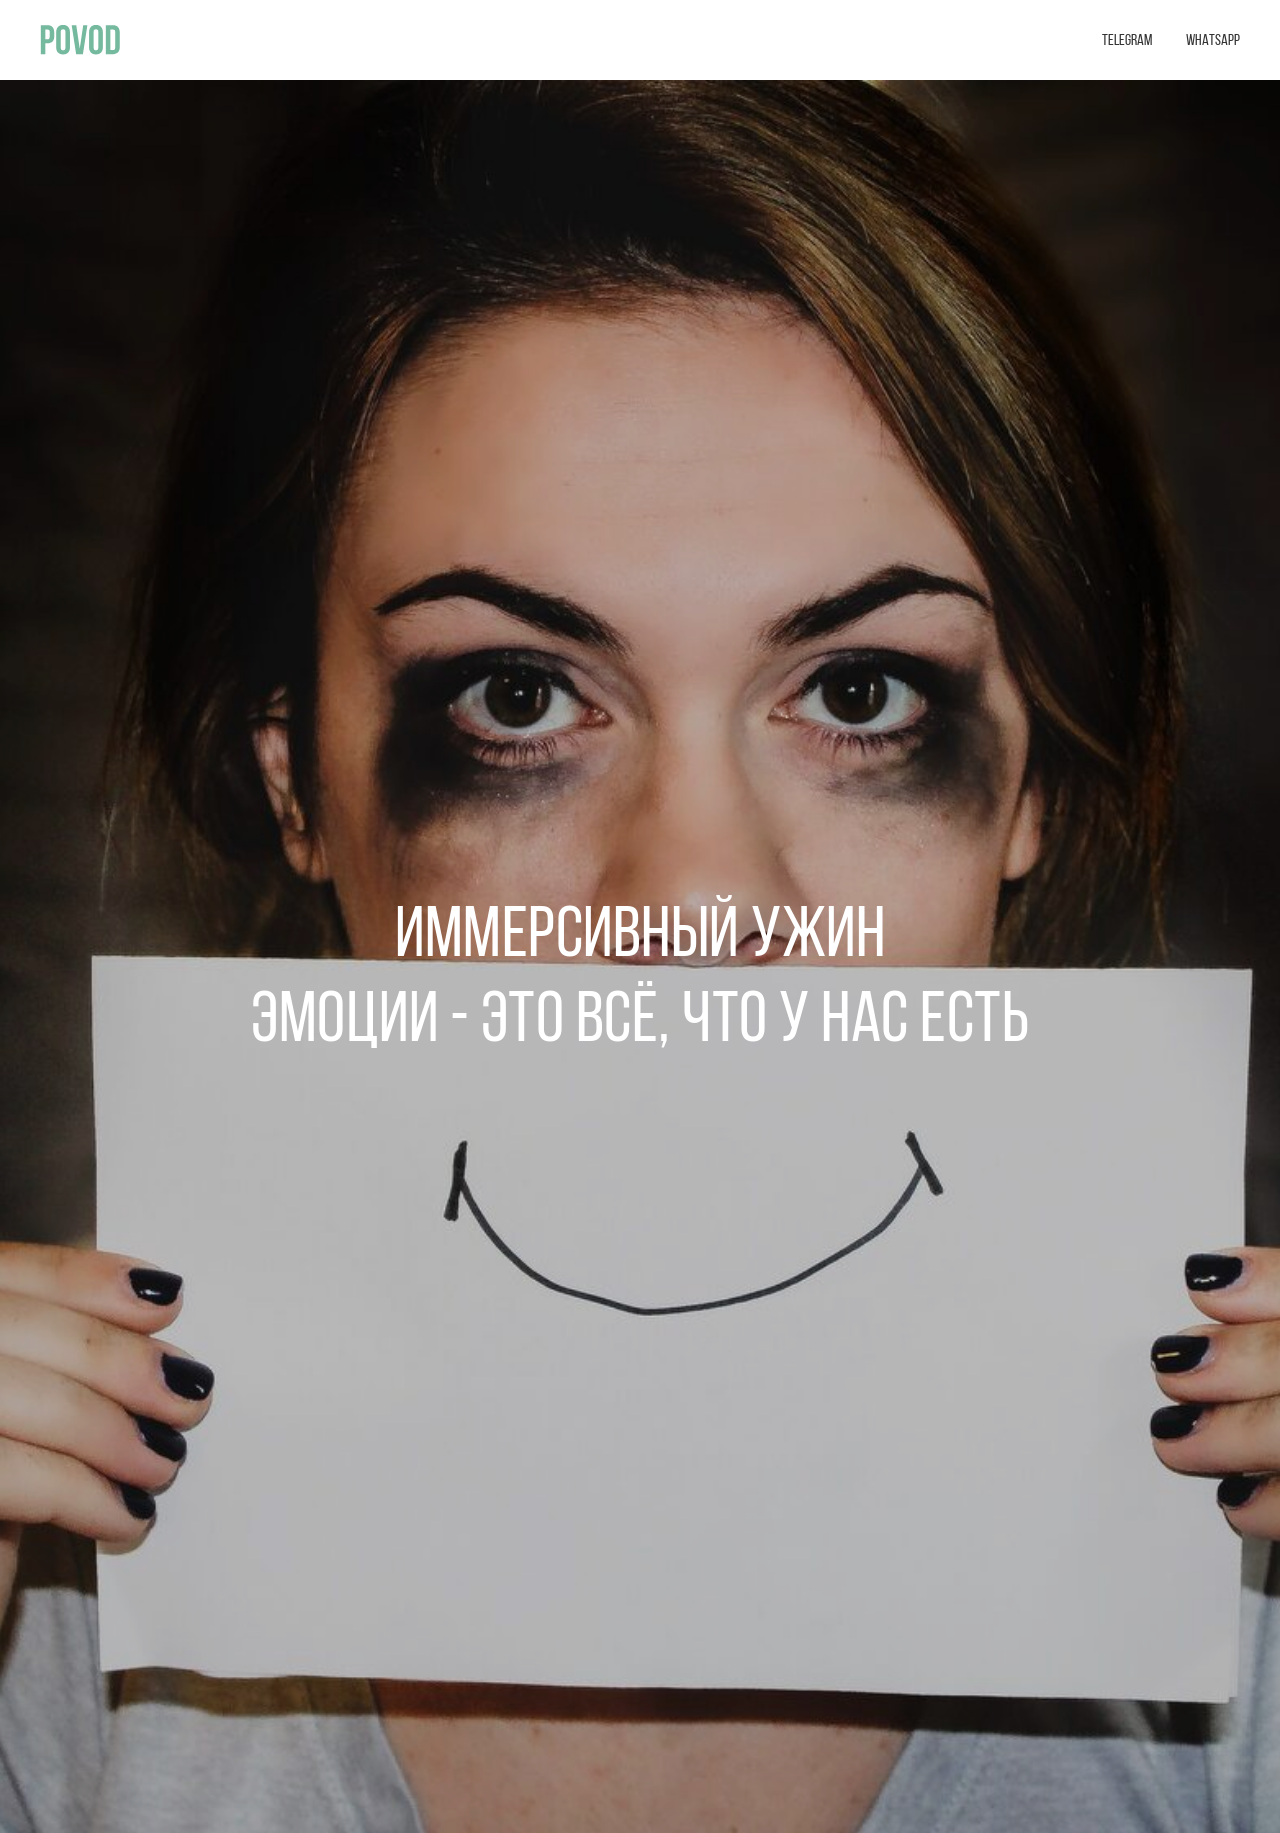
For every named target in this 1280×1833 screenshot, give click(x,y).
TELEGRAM (1127, 41)
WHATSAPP (1213, 41)
